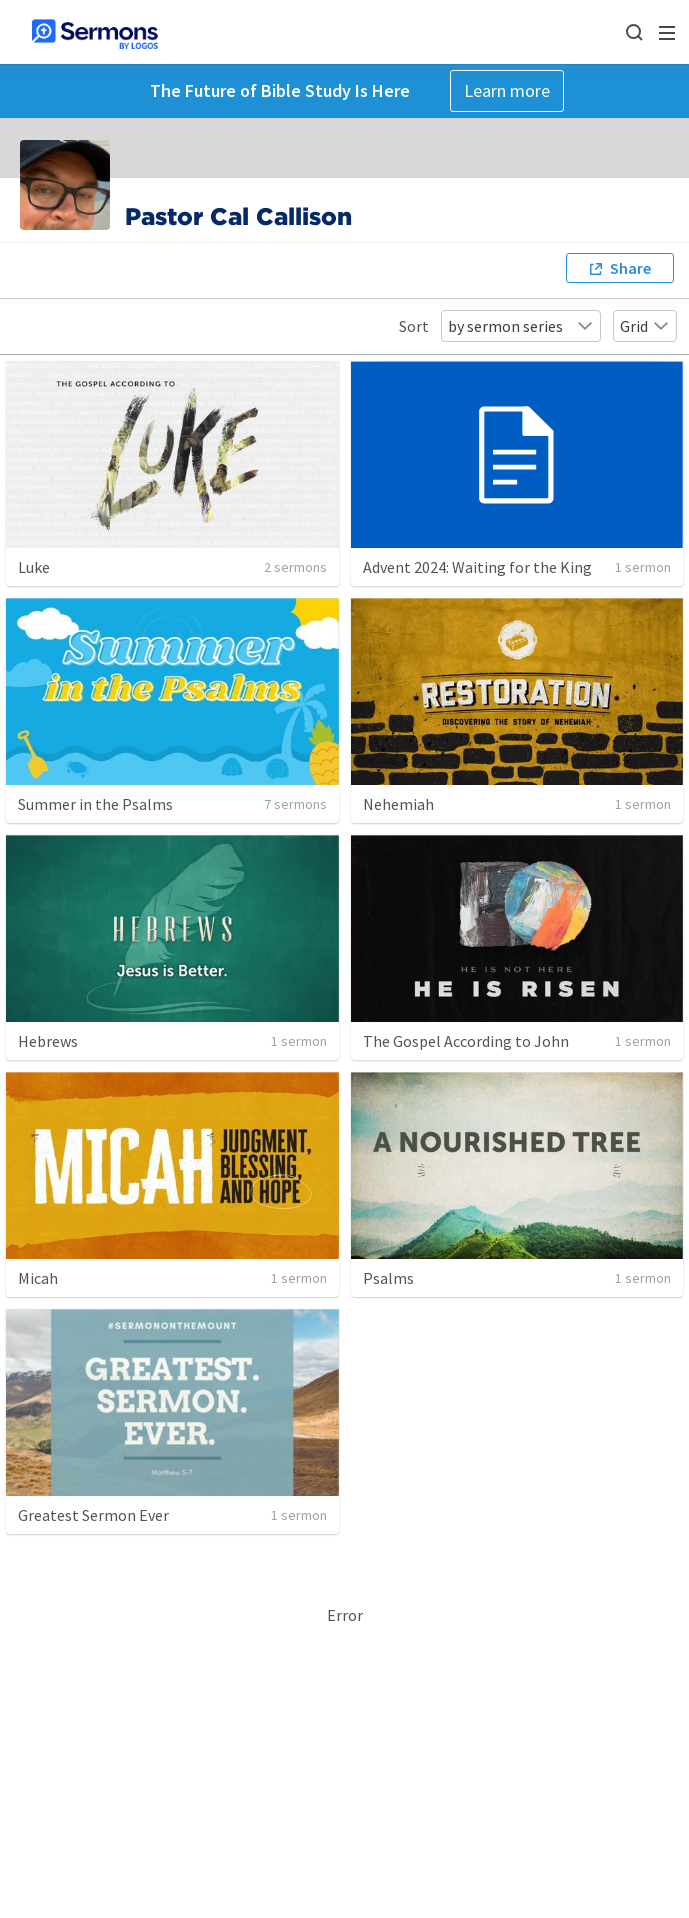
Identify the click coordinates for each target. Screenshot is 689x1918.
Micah (38, 1278)
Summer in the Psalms (95, 804)
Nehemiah (398, 804)
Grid (645, 326)
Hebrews (48, 1041)
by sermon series (521, 326)
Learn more (507, 90)
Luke (34, 567)
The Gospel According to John (466, 1041)
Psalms (388, 1278)
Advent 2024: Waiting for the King (477, 567)
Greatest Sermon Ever (93, 1515)
